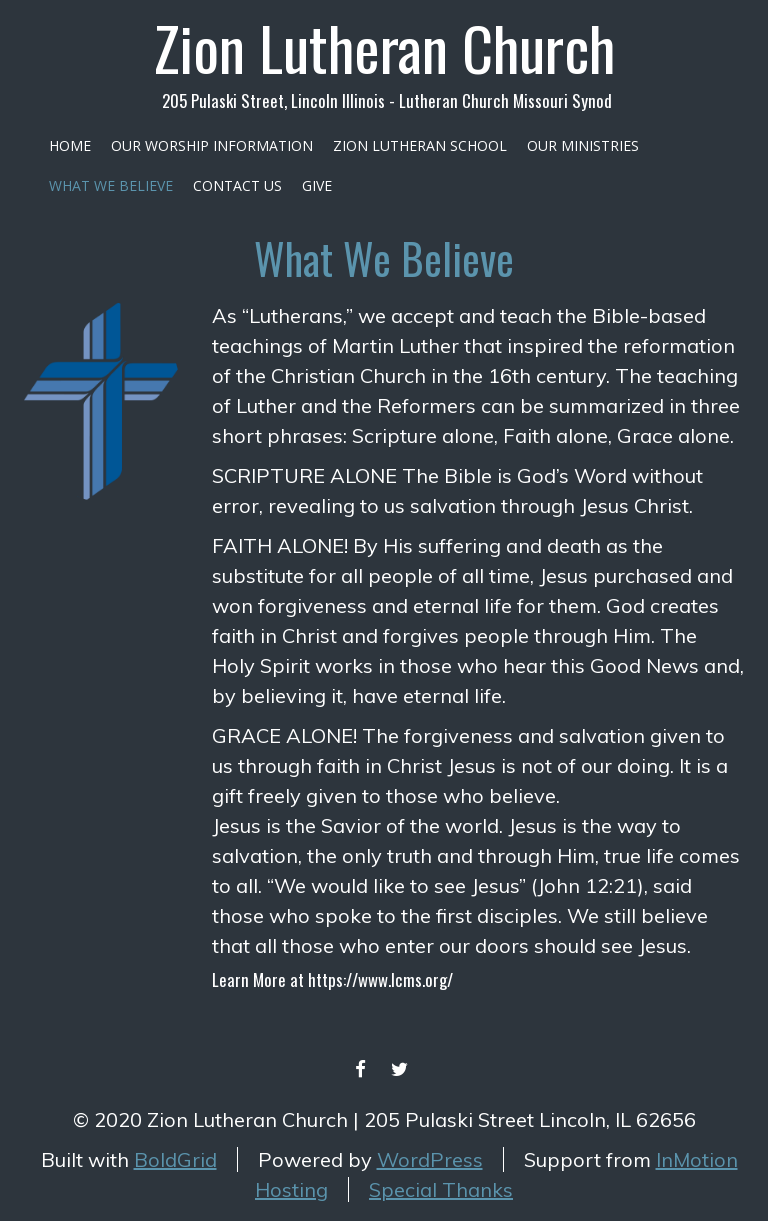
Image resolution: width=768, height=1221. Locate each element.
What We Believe (111, 185)
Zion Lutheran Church (384, 46)
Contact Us (237, 185)
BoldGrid (175, 1159)
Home (70, 145)
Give (317, 185)
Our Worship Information (212, 145)
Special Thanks (441, 1189)
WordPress (430, 1159)
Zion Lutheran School (420, 145)
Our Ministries (583, 145)
